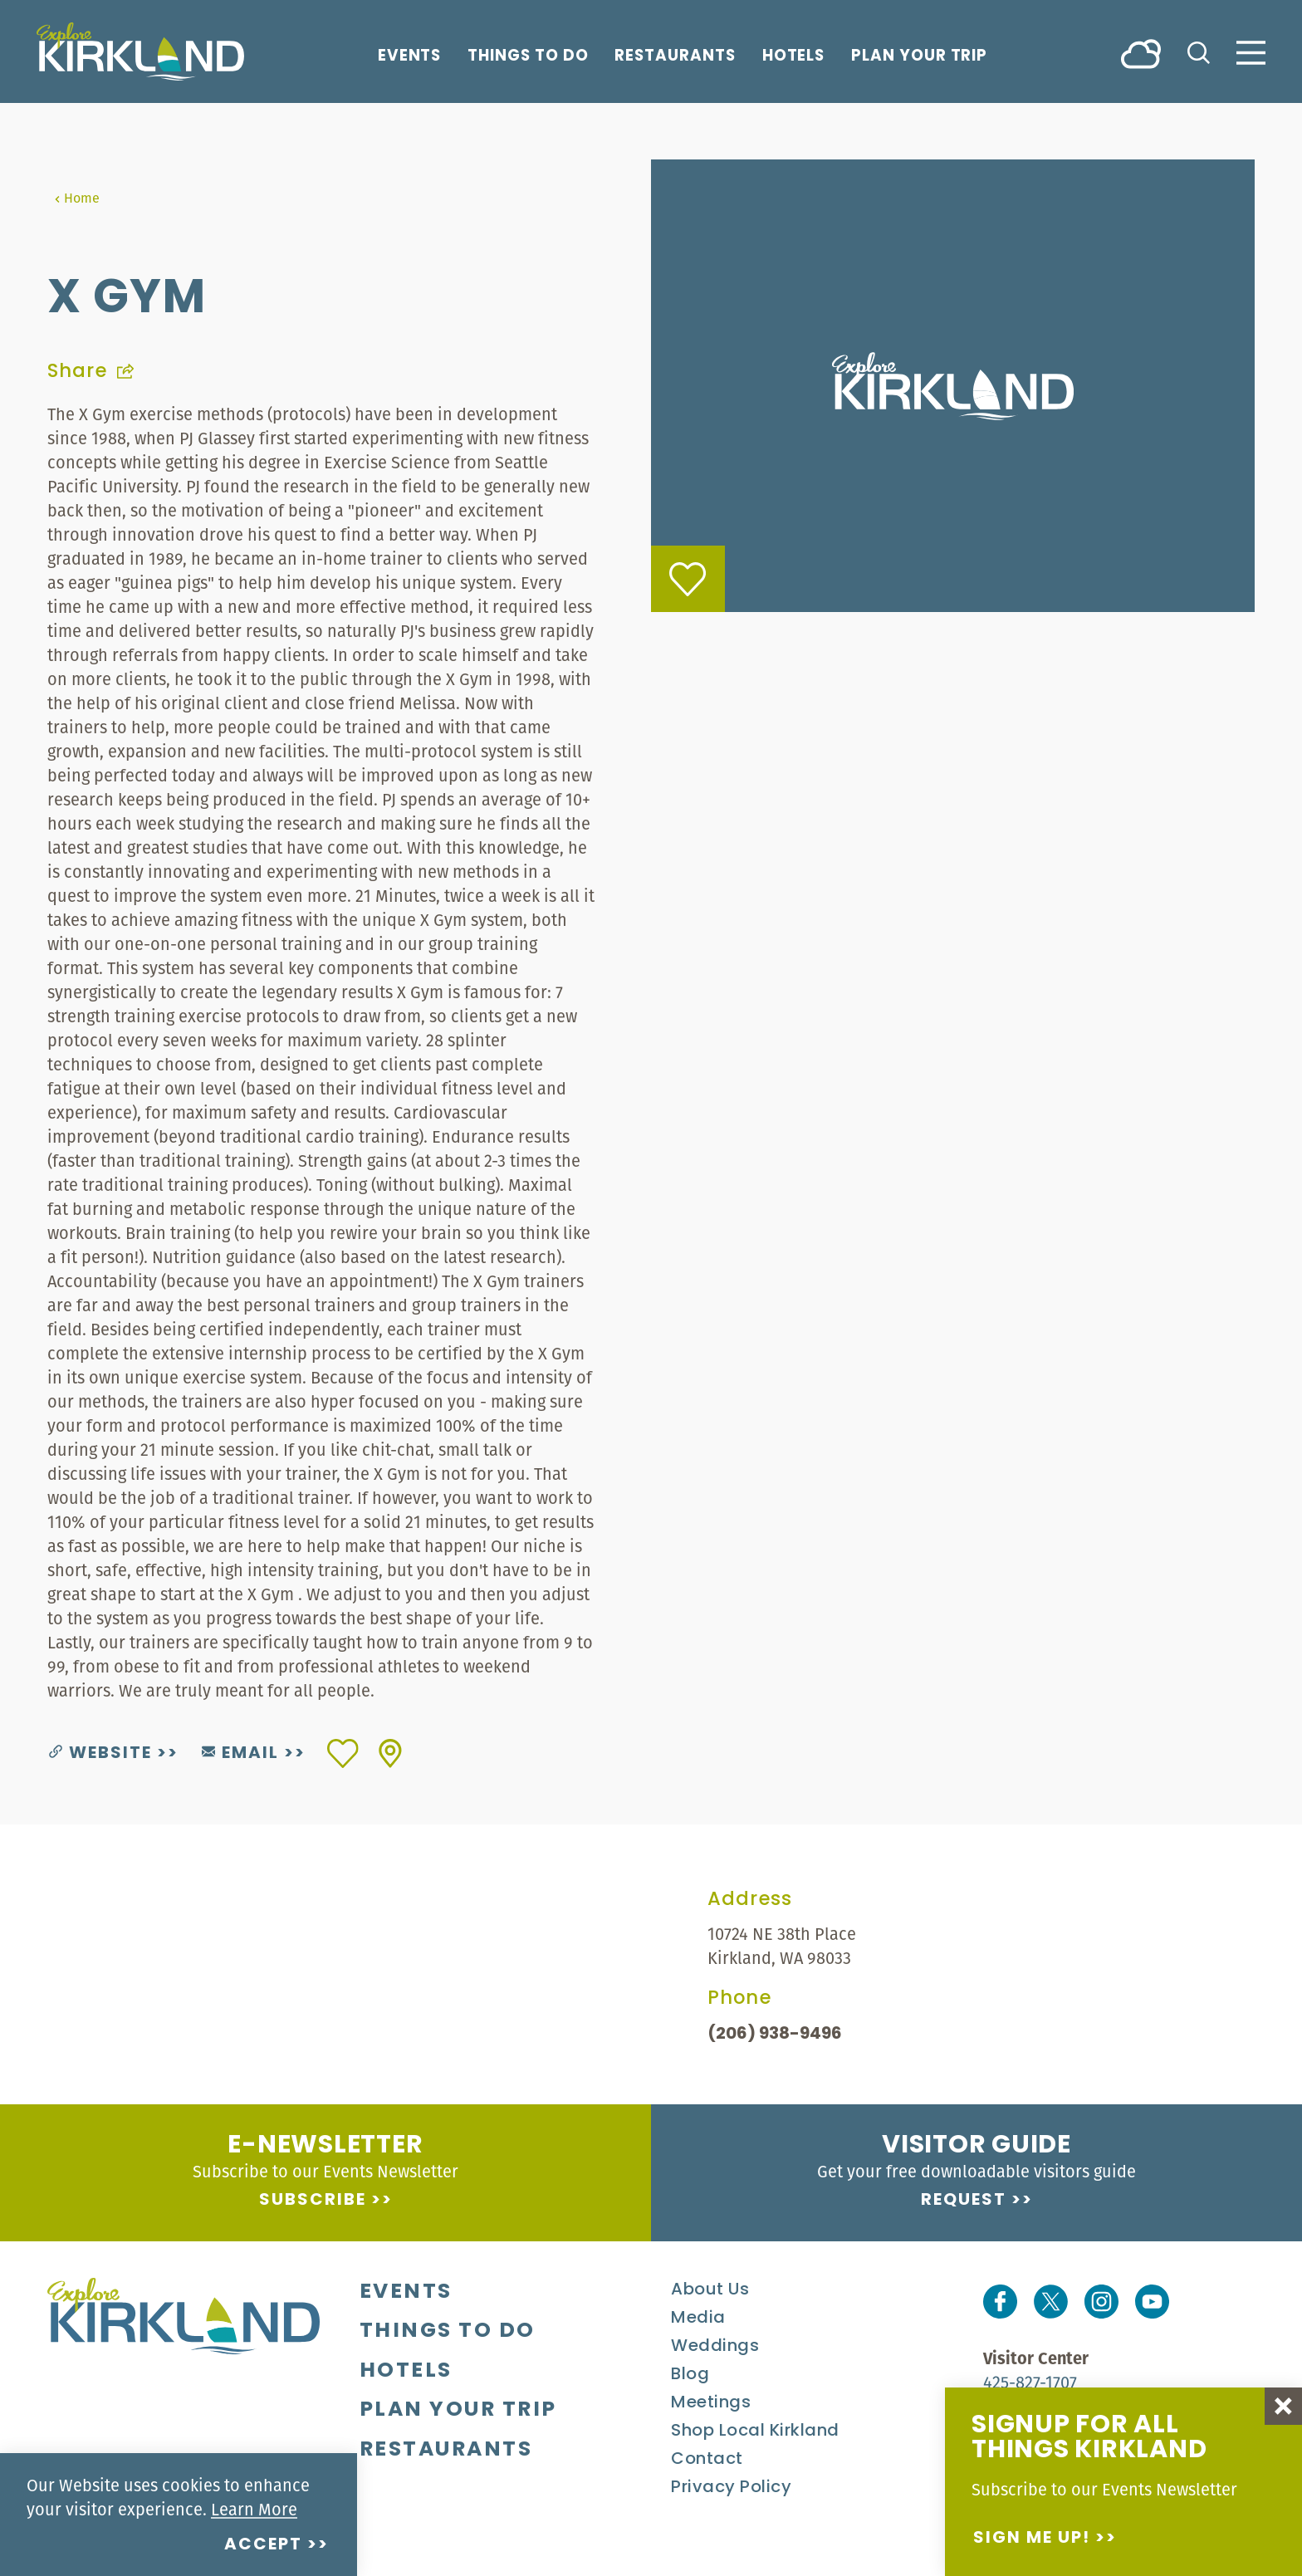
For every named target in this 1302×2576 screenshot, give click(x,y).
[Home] (140, 51)
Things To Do (527, 56)
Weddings (715, 2347)
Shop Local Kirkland (755, 2431)
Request (963, 2200)
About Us (710, 2290)
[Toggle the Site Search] (1198, 51)
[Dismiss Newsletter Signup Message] (1283, 2406)
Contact (707, 2460)
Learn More (254, 2509)
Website (100, 1754)
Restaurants (674, 56)
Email (240, 1754)
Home (77, 197)
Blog (690, 2375)
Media (698, 2318)
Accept (263, 2545)
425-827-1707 (1030, 2382)
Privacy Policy (731, 2488)
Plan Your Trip (919, 56)
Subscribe (312, 2200)
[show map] (390, 1753)
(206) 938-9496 (774, 2034)
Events (410, 56)
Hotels (793, 56)
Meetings (711, 2403)
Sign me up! (1031, 2538)
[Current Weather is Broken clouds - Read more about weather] (1141, 53)
